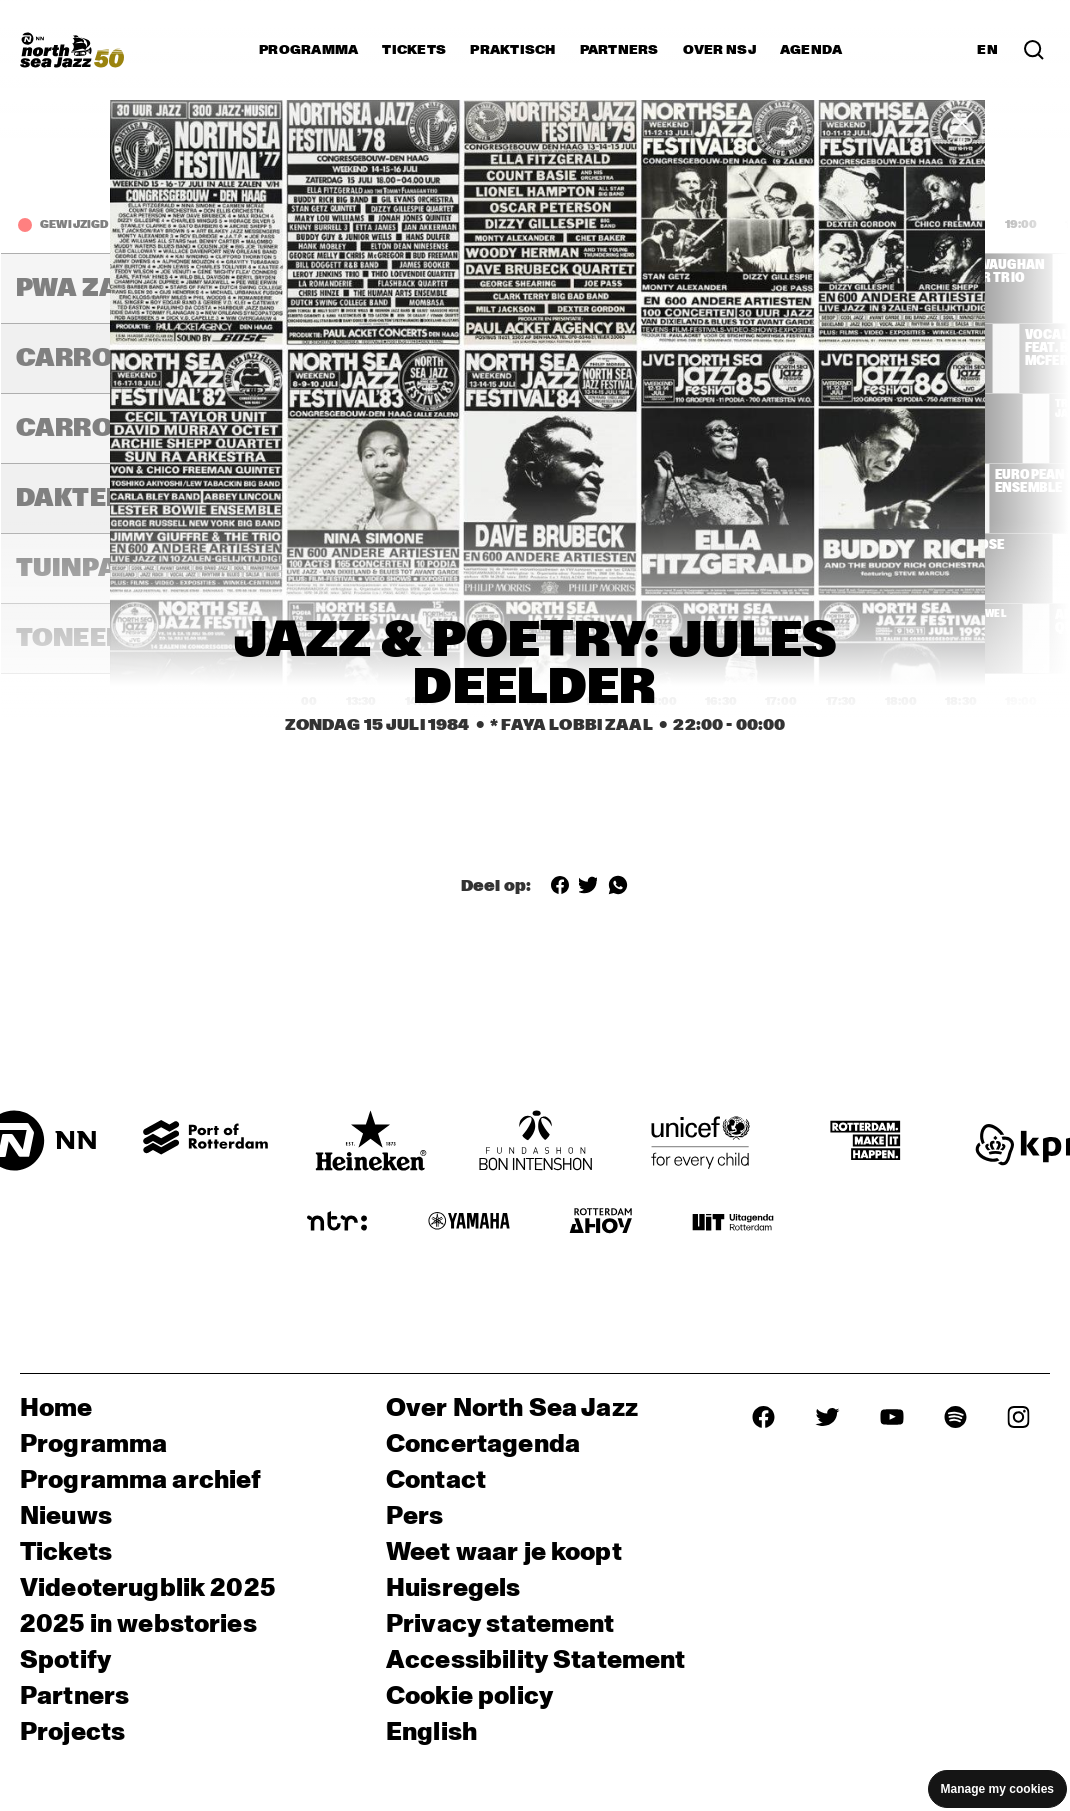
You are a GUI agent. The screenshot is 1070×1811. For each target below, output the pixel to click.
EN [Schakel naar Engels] (987, 50)
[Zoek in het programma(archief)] (1034, 50)
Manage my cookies (997, 1789)
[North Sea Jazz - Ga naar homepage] (72, 50)
